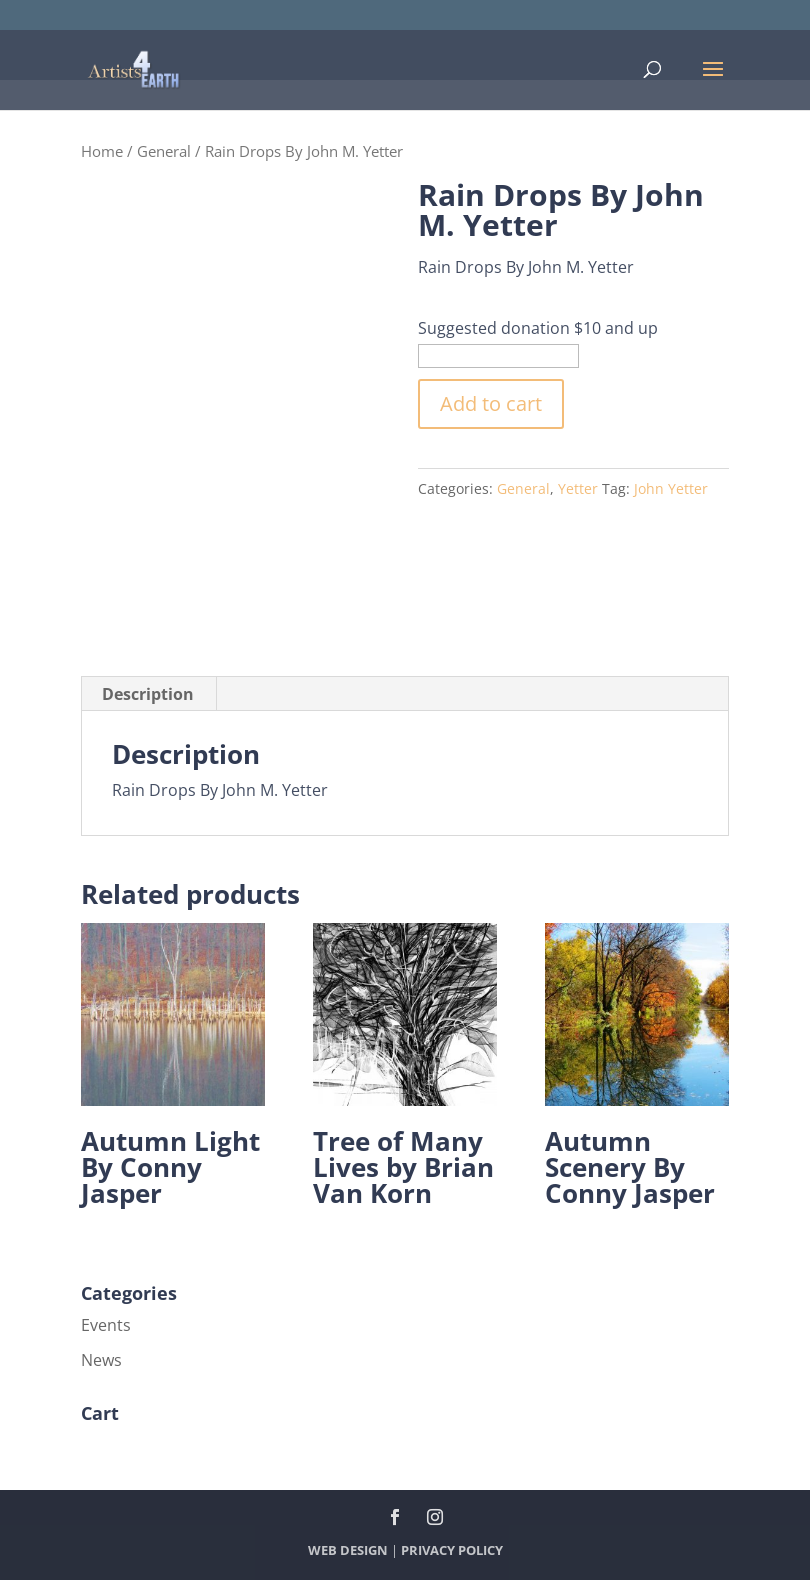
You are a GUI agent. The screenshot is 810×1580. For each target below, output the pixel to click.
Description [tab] (148, 694)
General (164, 151)
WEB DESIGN (348, 1550)
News (101, 1360)
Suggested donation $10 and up (538, 328)
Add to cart (491, 403)
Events (106, 1325)
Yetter (578, 488)
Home (102, 151)
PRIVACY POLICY (452, 1550)
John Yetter (671, 488)
